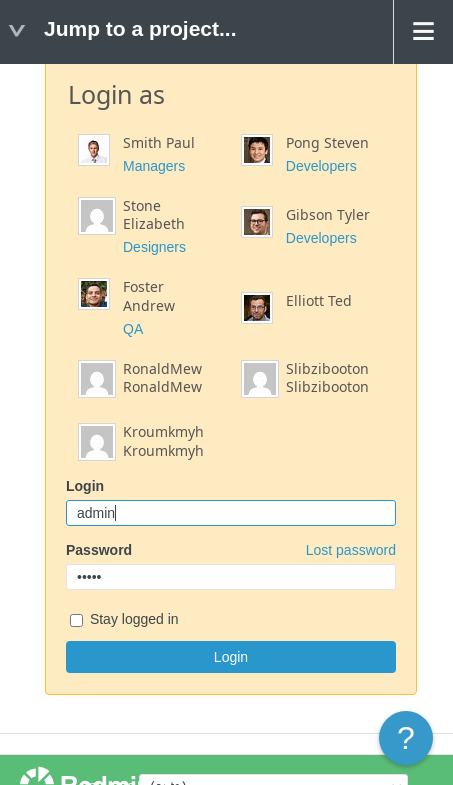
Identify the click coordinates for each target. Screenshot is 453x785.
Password (231, 550)
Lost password (351, 550)
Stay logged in (124, 620)
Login (85, 486)
